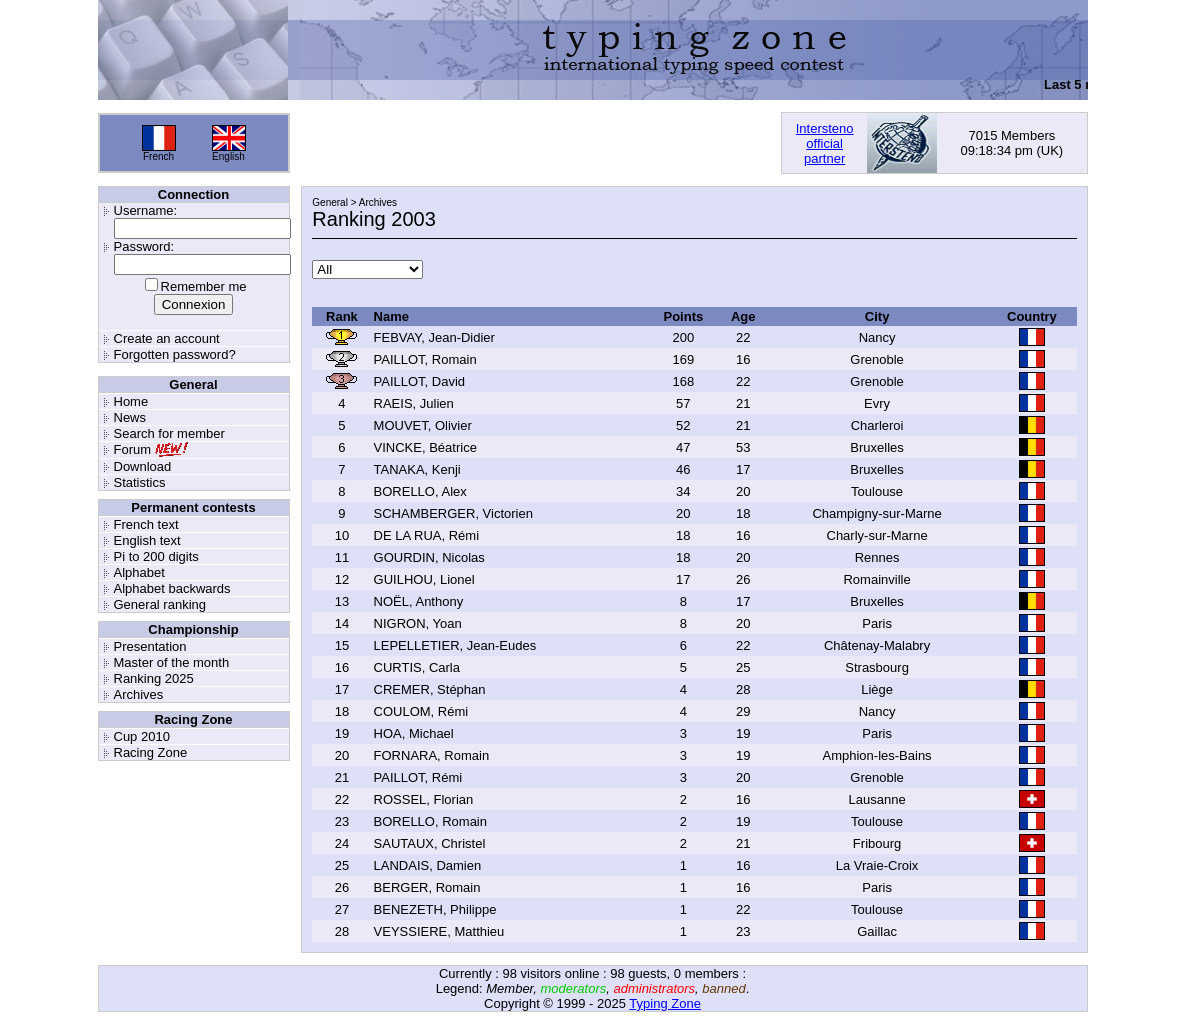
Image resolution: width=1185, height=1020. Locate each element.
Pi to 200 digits (156, 556)
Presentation (150, 646)
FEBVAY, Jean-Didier (434, 337)
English (228, 156)
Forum (133, 449)
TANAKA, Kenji (417, 469)
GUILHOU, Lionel (424, 579)
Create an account (167, 338)
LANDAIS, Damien (428, 865)
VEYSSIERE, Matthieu (439, 931)
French (158, 156)
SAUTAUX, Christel (430, 843)
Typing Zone (665, 1003)
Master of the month (172, 662)
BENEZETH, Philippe (435, 909)
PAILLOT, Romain (425, 359)
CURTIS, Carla (417, 667)
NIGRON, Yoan (418, 623)
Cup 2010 (142, 736)
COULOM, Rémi (421, 711)
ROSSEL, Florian (424, 799)
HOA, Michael (414, 733)
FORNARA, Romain (432, 755)
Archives (139, 694)
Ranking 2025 (154, 678)
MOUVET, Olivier (423, 425)
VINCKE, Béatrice (425, 447)
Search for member (169, 433)
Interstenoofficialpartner (825, 143)
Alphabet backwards (172, 588)
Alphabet (139, 572)
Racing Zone (151, 752)
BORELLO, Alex (420, 491)
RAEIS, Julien (414, 403)
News (130, 417)
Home (131, 401)
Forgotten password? (175, 354)
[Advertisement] (535, 143)
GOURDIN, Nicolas (429, 557)
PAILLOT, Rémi (418, 777)
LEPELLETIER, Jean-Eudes (455, 645)
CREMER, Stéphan (430, 689)
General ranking (160, 604)
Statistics (140, 482)
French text (146, 524)
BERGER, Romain (427, 887)
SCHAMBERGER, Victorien (453, 513)
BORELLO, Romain (430, 821)
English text (147, 540)
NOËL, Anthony (419, 601)
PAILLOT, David (420, 381)
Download (143, 466)
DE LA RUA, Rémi (426, 535)
